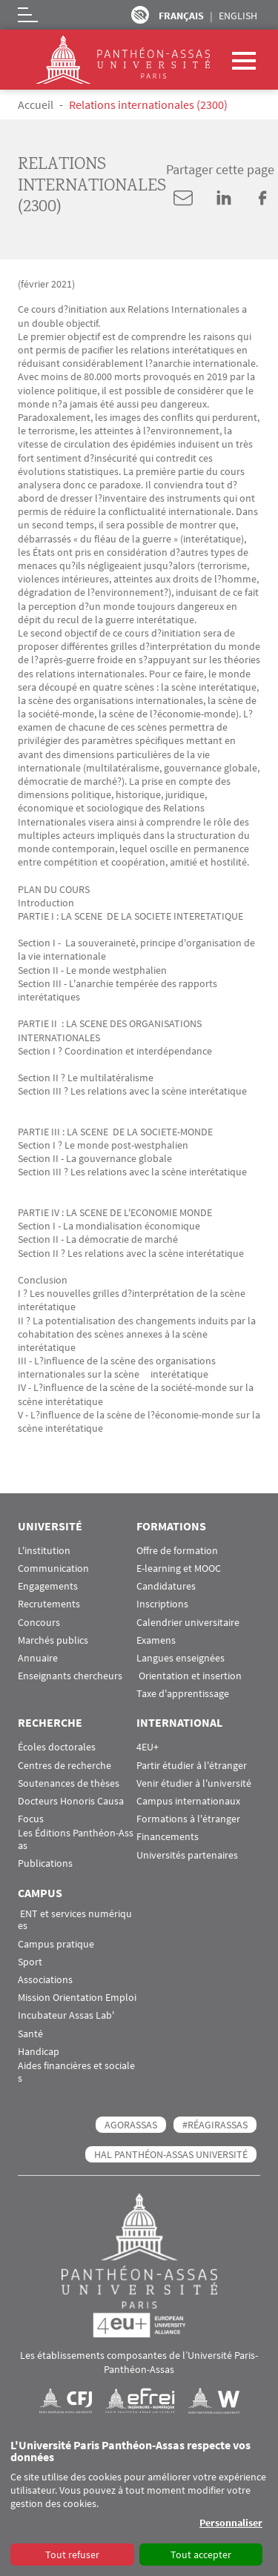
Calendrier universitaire (187, 1622)
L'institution (44, 1550)
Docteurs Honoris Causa (71, 1801)
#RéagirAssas (215, 2124)
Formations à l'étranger (188, 1819)
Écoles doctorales (57, 1747)
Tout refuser (72, 2554)
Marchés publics (53, 1640)
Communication (53, 1568)
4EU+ (147, 1747)
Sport (30, 1962)
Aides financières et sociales (76, 2072)
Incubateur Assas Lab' (66, 2015)
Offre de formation (177, 1550)
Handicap (38, 2051)
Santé (30, 2034)
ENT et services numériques (75, 1920)
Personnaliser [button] (230, 2522)
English (238, 15)
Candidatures (166, 1586)
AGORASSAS (131, 2124)
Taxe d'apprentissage (182, 1693)
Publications (45, 1863)
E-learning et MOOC (178, 1568)
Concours (39, 1622)
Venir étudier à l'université (193, 1783)
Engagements (48, 1586)
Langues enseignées (180, 1658)
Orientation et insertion (189, 1676)
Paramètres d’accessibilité (140, 15)
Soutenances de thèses (68, 1783)
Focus (31, 1819)
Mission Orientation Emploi (77, 1997)
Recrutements (49, 1604)
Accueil (35, 104)
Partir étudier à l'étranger (191, 1765)
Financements (167, 1836)
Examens (156, 1640)
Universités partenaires (187, 1855)
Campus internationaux (188, 1801)
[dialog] (139, 2503)
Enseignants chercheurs (70, 1676)
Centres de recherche (64, 1765)
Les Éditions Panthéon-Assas (75, 1839)
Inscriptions (162, 1604)
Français (181, 15)
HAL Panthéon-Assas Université (171, 2154)
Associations (45, 1980)
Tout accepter (201, 2554)
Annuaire (38, 1658)
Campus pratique (56, 1944)
